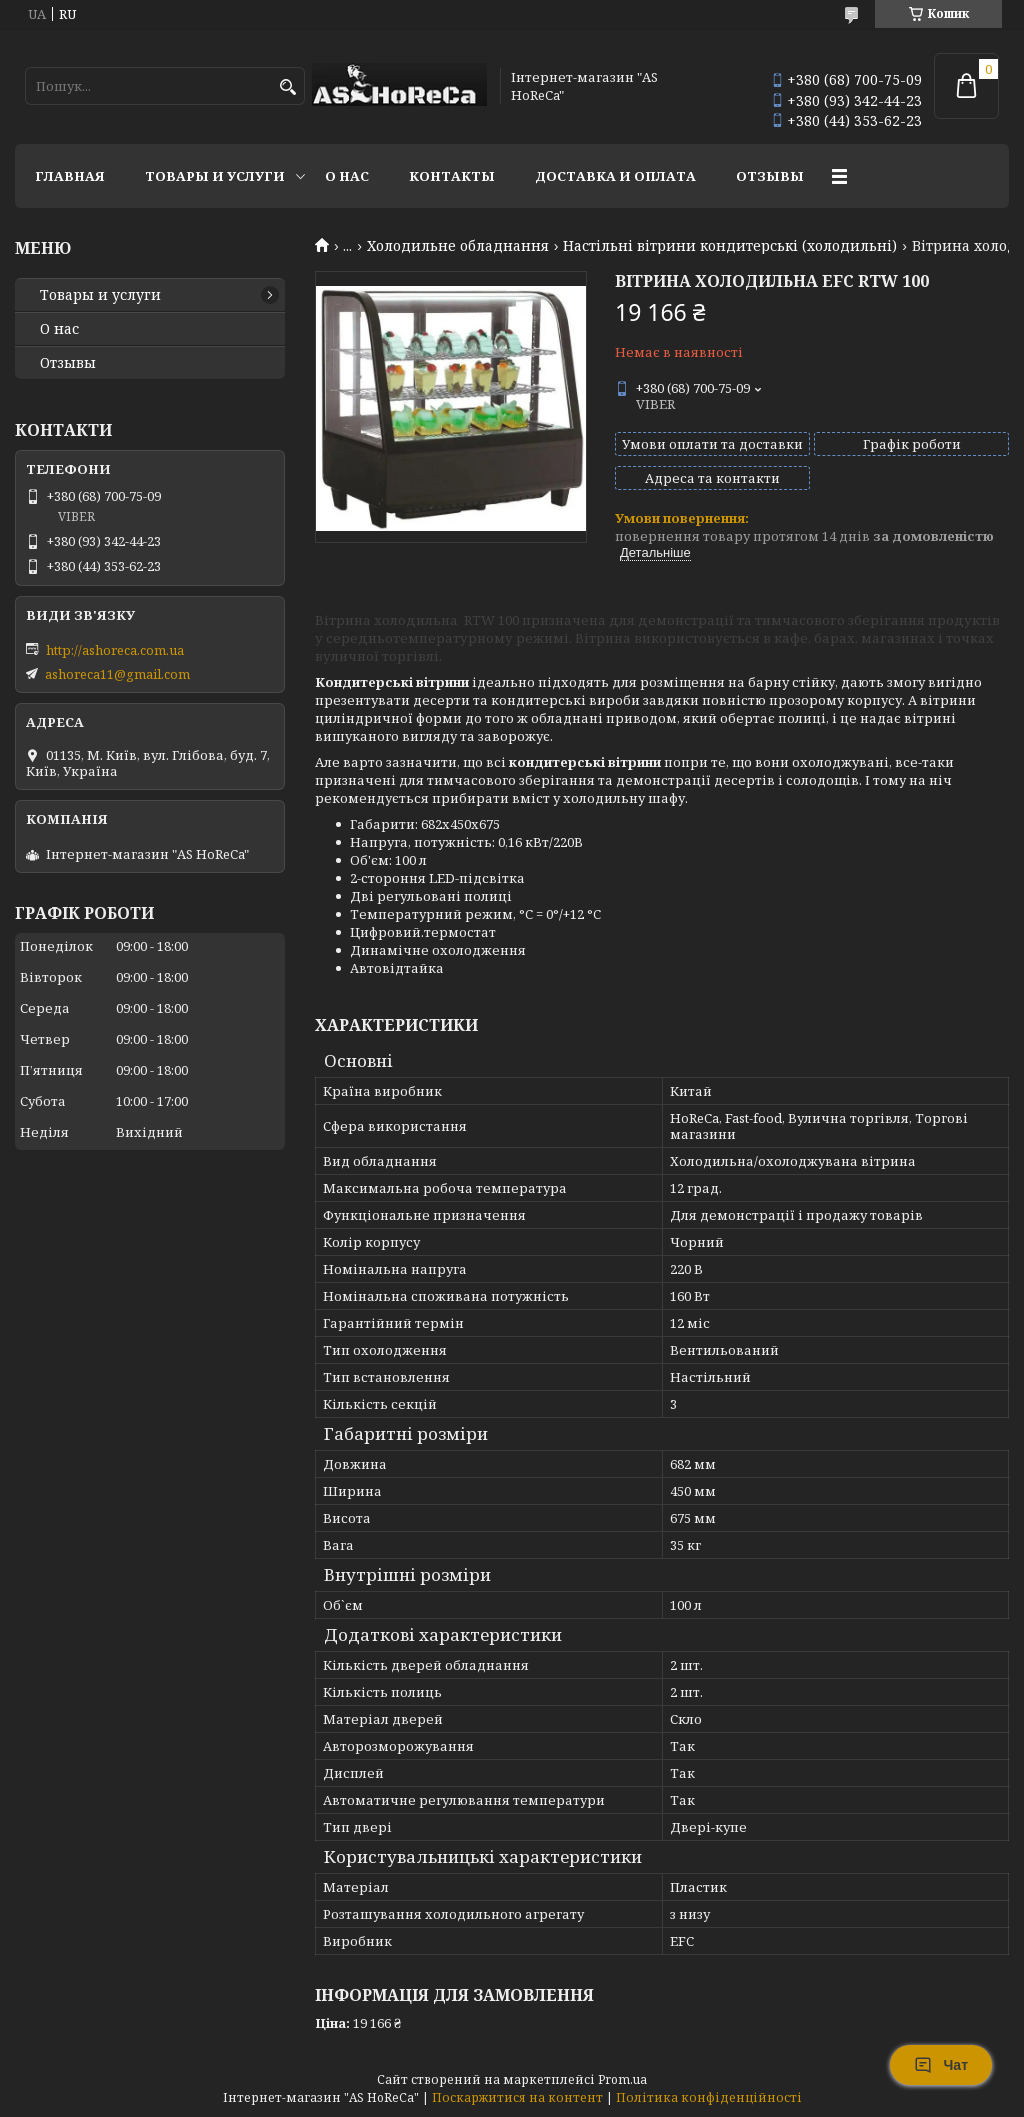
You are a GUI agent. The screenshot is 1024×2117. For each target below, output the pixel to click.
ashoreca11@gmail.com (117, 674)
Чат (941, 2065)
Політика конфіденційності (709, 2097)
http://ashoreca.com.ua (115, 650)
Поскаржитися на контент (517, 2097)
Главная (70, 176)
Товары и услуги (215, 176)
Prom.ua (622, 2079)
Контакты (452, 176)
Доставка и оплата (615, 176)
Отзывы (770, 176)
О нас (347, 176)
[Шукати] (287, 87)
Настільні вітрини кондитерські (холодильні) (730, 246)
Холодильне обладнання (458, 246)
